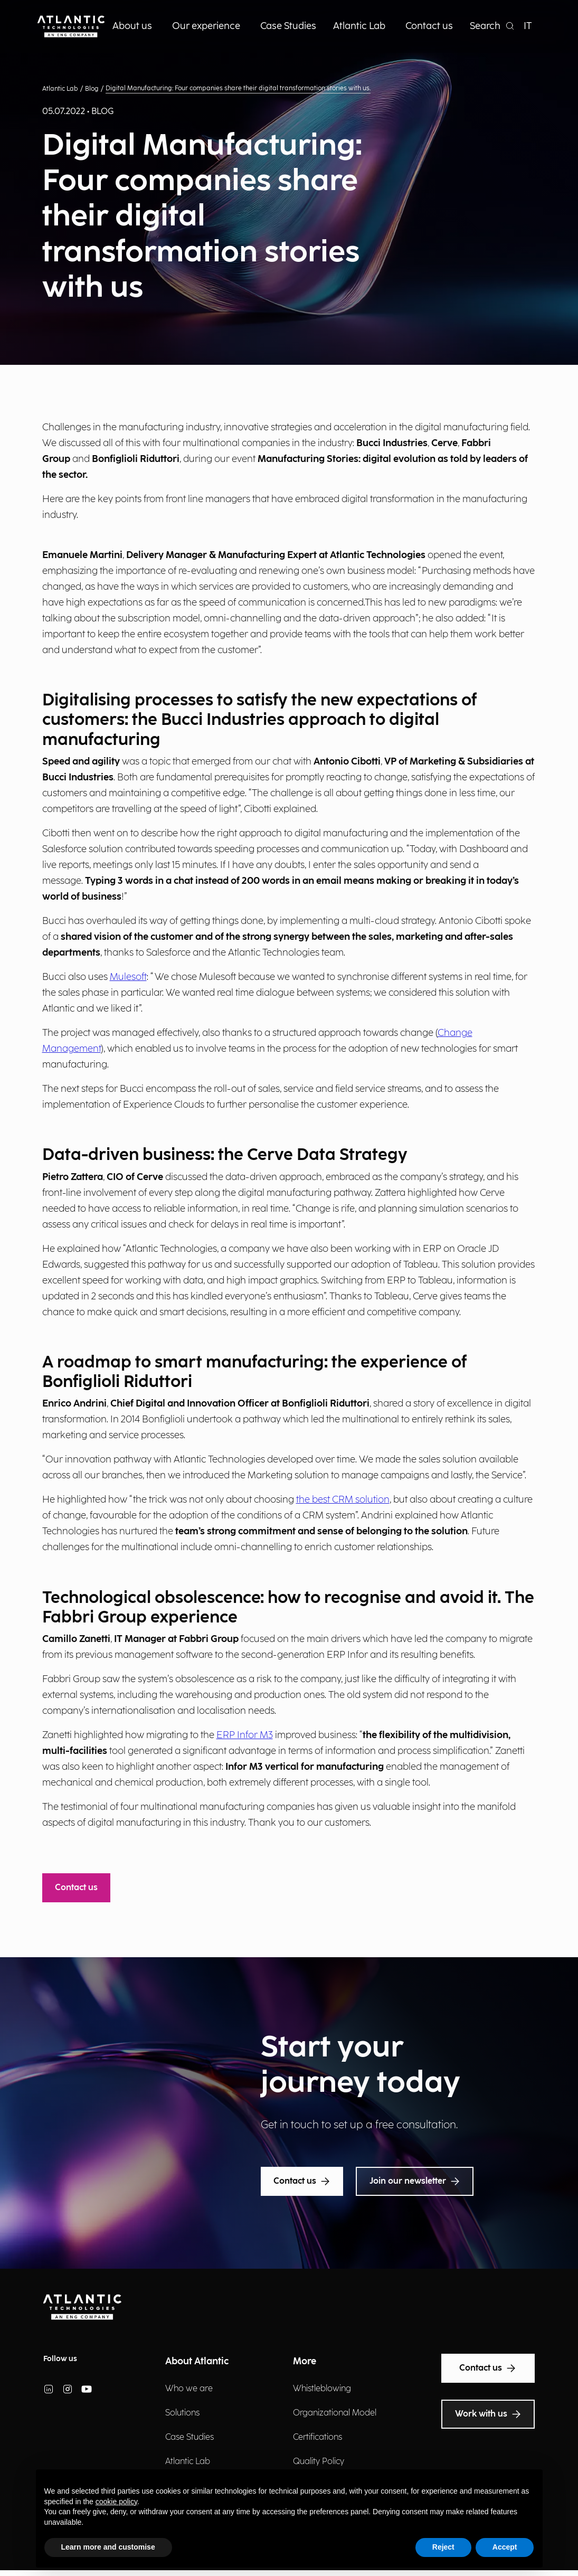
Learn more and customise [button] (108, 2547)
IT (528, 26)
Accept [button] (504, 2547)
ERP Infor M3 (244, 1735)
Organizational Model (334, 2413)
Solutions (182, 2413)
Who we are (189, 2389)
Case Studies (189, 2437)
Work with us (488, 2414)
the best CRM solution (343, 1499)
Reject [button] (443, 2547)
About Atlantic (197, 2361)
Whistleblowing (322, 2389)
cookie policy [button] (116, 2501)
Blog (92, 89)
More (304, 2361)
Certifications (317, 2437)
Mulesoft (128, 977)
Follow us (60, 2358)
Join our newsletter (414, 2181)
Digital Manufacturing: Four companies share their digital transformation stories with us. (238, 88)
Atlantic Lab (60, 89)
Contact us (76, 1888)
